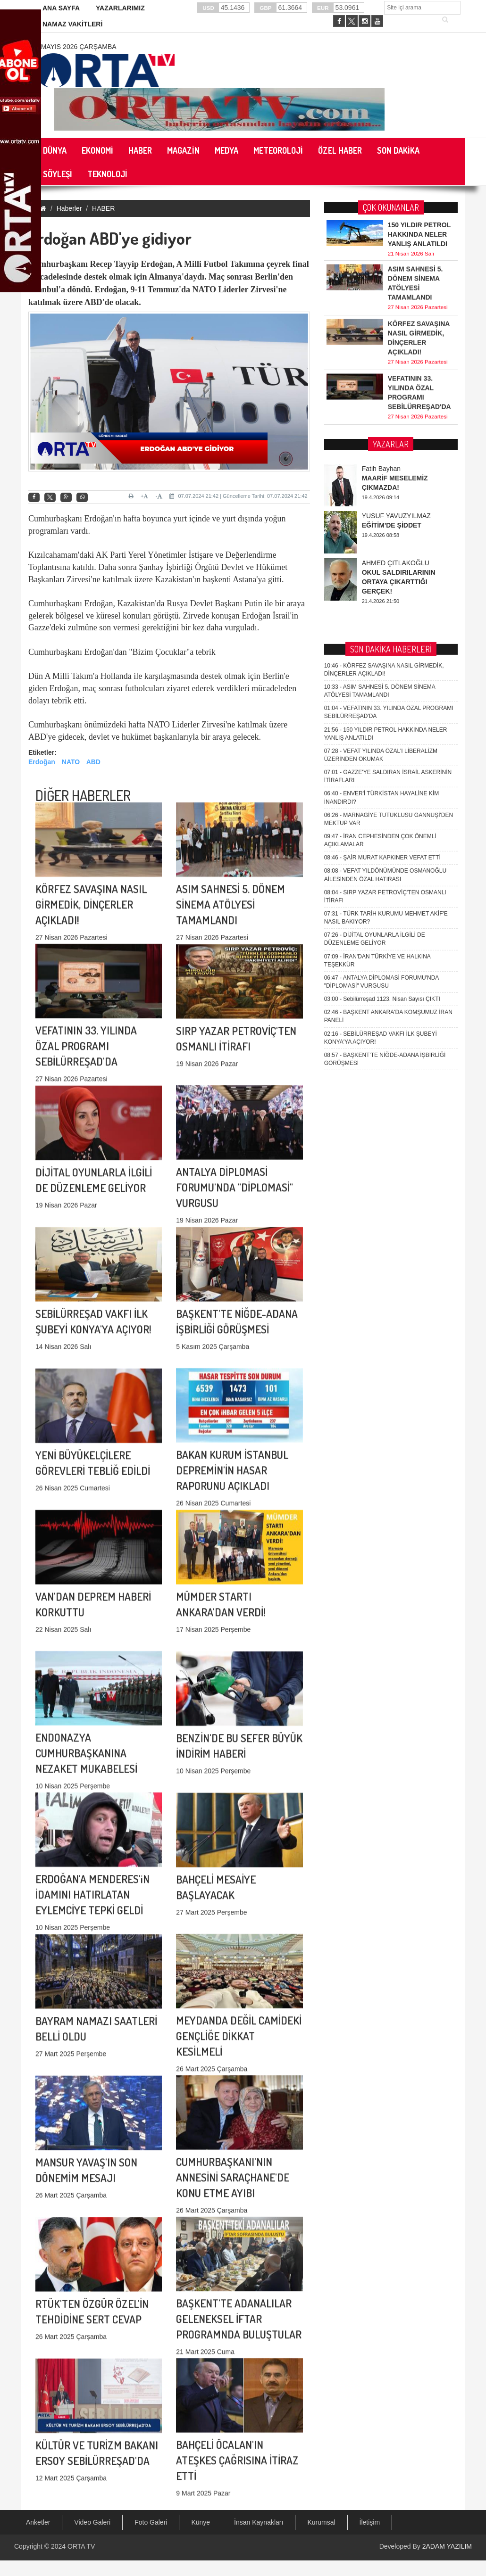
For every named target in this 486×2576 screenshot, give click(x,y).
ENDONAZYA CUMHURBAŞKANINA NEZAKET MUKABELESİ (86, 1624)
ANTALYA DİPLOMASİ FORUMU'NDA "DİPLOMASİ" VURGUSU (234, 1058)
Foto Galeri (150, 2522)
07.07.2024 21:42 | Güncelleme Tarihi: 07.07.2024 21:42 (238, 496)
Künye (200, 2522)
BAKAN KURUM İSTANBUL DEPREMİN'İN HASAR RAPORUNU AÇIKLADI (232, 1341)
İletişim (370, 2522)
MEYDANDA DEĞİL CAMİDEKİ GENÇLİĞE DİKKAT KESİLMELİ (239, 1906)
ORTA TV (81, 2546)
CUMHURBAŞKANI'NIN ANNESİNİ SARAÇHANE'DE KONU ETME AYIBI (232, 2048)
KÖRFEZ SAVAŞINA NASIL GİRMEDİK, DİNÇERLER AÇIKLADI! (91, 775)
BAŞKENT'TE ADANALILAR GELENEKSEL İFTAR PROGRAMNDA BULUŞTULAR (239, 2189)
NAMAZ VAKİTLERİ (72, 24)
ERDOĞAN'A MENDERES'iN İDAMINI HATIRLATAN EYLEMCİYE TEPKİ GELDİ (92, 1765)
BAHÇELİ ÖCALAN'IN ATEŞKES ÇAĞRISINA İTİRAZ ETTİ (237, 2331)
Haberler (69, 208)
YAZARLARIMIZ (120, 8)
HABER (103, 208)
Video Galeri (92, 2522)
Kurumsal (321, 2522)
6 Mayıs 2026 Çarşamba (76, 46)
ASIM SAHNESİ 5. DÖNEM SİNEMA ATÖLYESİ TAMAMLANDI (230, 775)
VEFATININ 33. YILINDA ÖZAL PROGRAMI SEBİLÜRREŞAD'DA (86, 916)
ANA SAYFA (61, 8)
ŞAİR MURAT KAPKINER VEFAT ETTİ (382, 461)
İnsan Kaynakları (258, 2522)
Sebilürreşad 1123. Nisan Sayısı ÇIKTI (382, 602)
